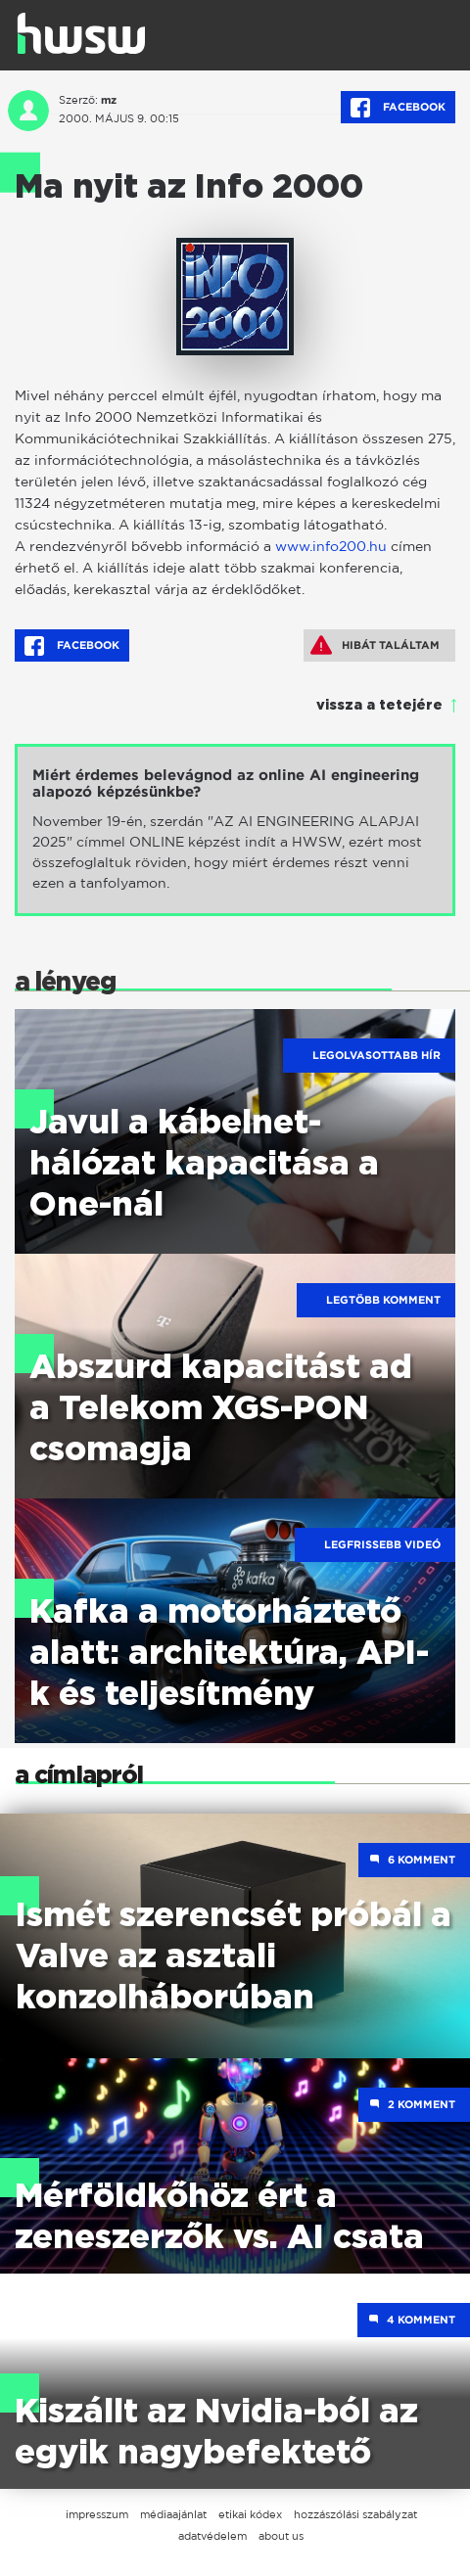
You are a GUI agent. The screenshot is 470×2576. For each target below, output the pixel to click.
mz (109, 100)
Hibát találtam (375, 645)
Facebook (398, 107)
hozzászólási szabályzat (355, 2514)
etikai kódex (250, 2514)
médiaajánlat (173, 2514)
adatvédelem (212, 2536)
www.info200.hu (331, 545)
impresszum (97, 2514)
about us (281, 2536)
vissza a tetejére (379, 706)
